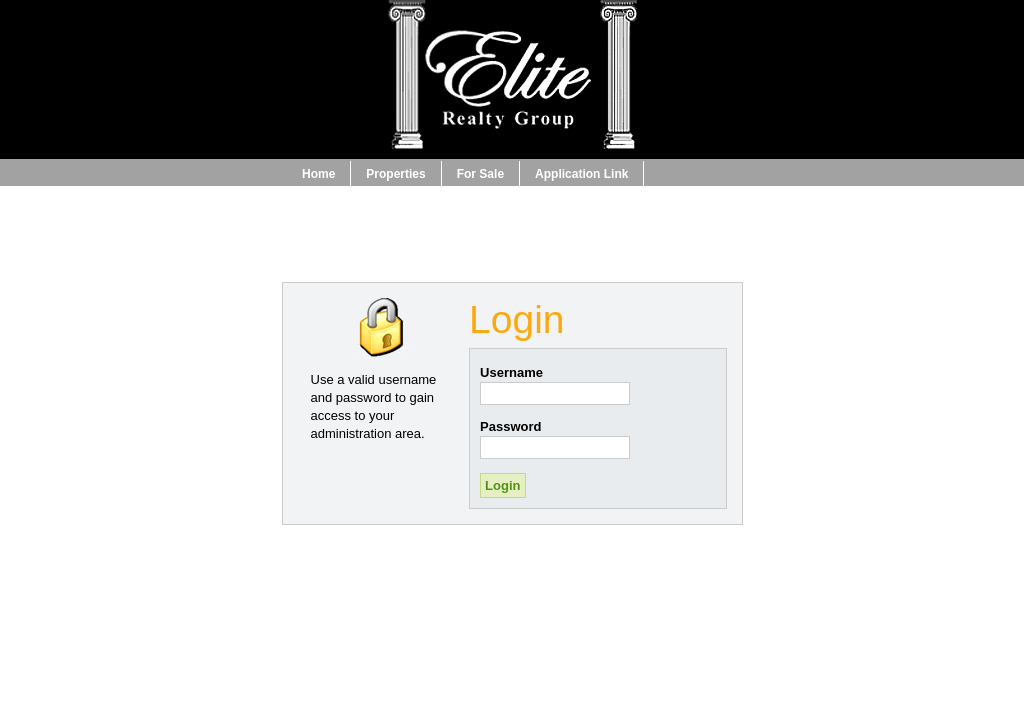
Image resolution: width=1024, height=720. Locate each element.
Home (318, 174)
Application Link (581, 174)
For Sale (480, 174)
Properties (395, 174)
